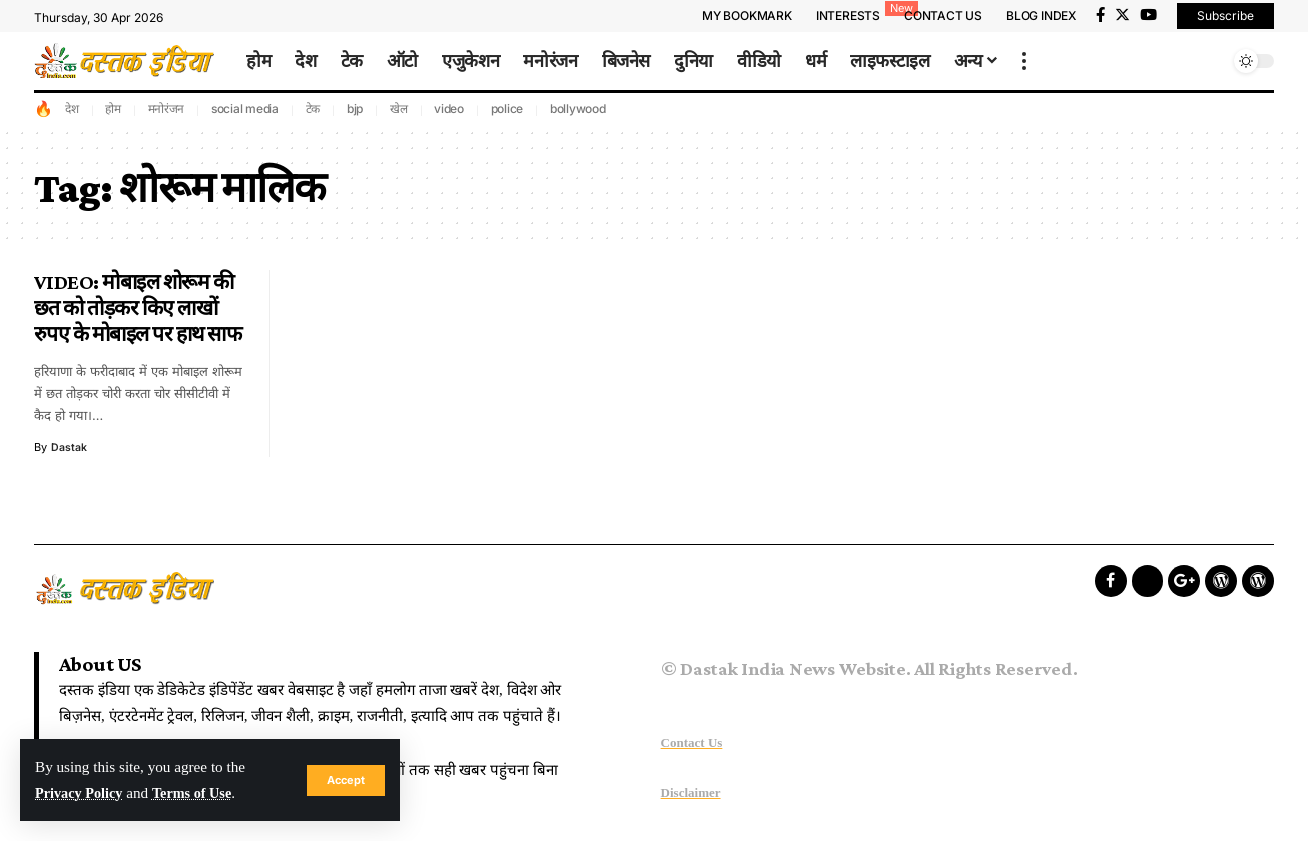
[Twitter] (1122, 15)
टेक (313, 108)
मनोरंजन (166, 108)
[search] (1209, 61)
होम (113, 108)
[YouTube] (1148, 15)
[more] (1024, 61)
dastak (69, 447)
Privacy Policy (81, 792)
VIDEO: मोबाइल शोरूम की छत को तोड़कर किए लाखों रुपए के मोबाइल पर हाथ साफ (138, 308)
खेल (399, 108)
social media (245, 108)
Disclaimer (691, 792)
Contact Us (692, 742)
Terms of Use (200, 792)
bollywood (578, 108)
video (449, 108)
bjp (355, 108)
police (507, 108)
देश (72, 108)
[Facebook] (1100, 15)
